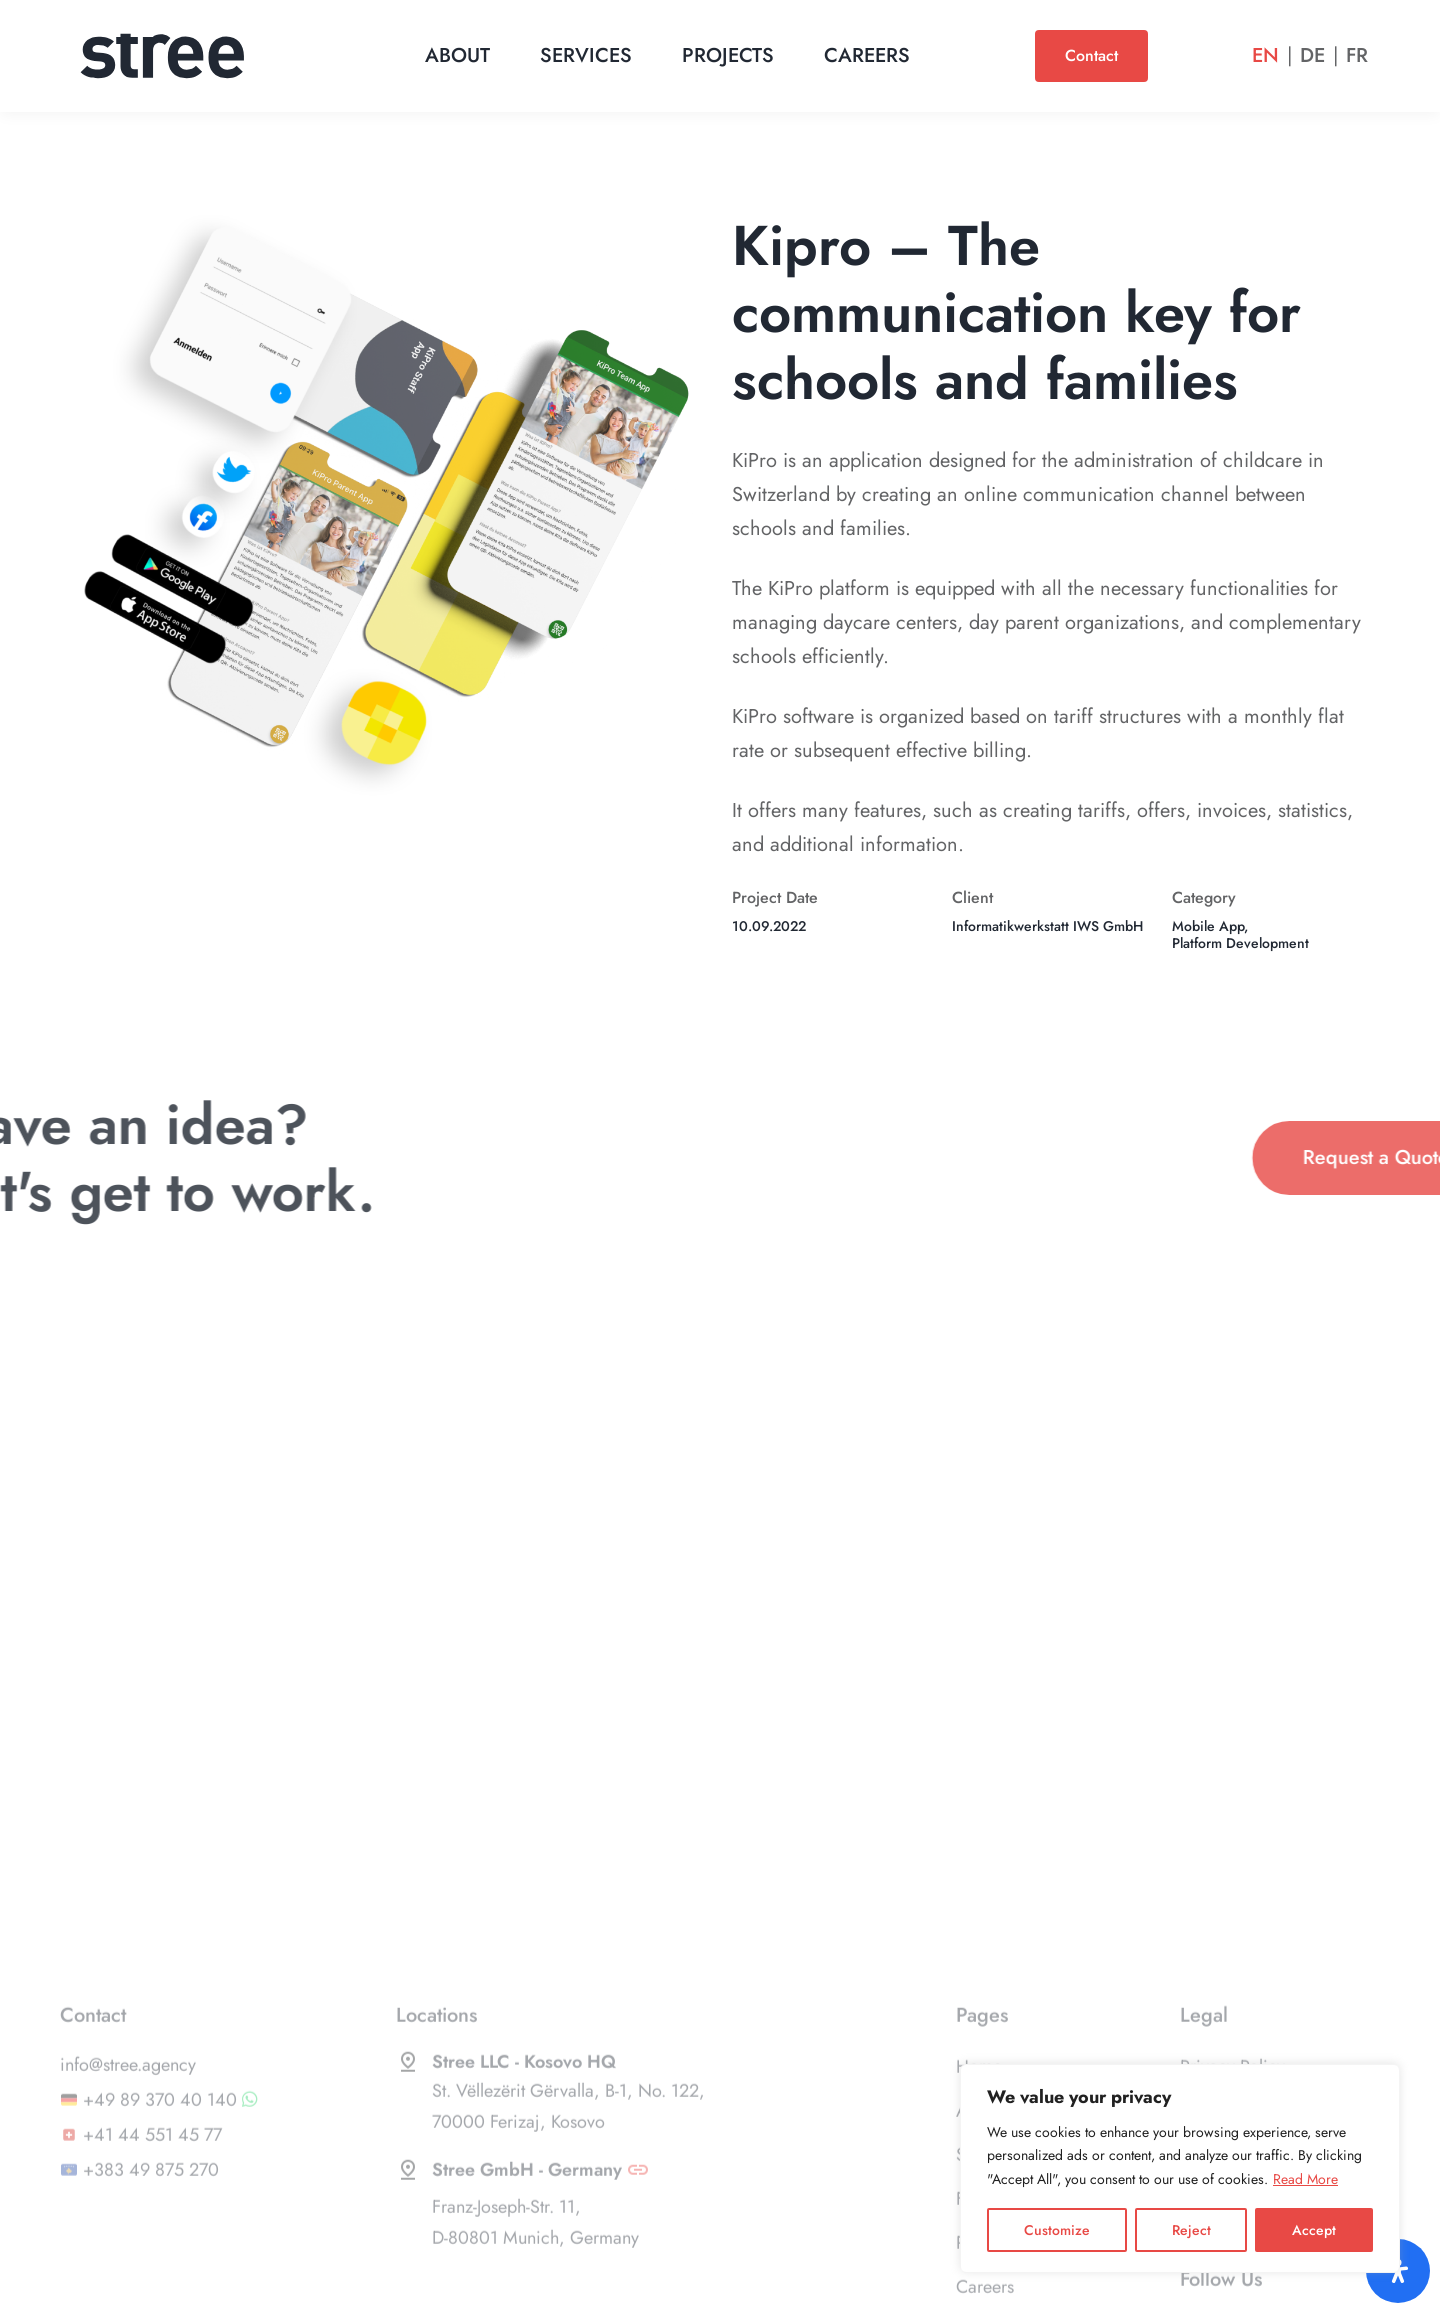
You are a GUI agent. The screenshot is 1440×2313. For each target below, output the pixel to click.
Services (586, 55)
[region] (1180, 2168)
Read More (1305, 2179)
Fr (1357, 55)
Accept (1314, 2230)
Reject (1191, 2230)
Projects (728, 55)
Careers (867, 55)
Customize (1057, 2230)
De (1312, 55)
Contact (1091, 55)
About (457, 55)
